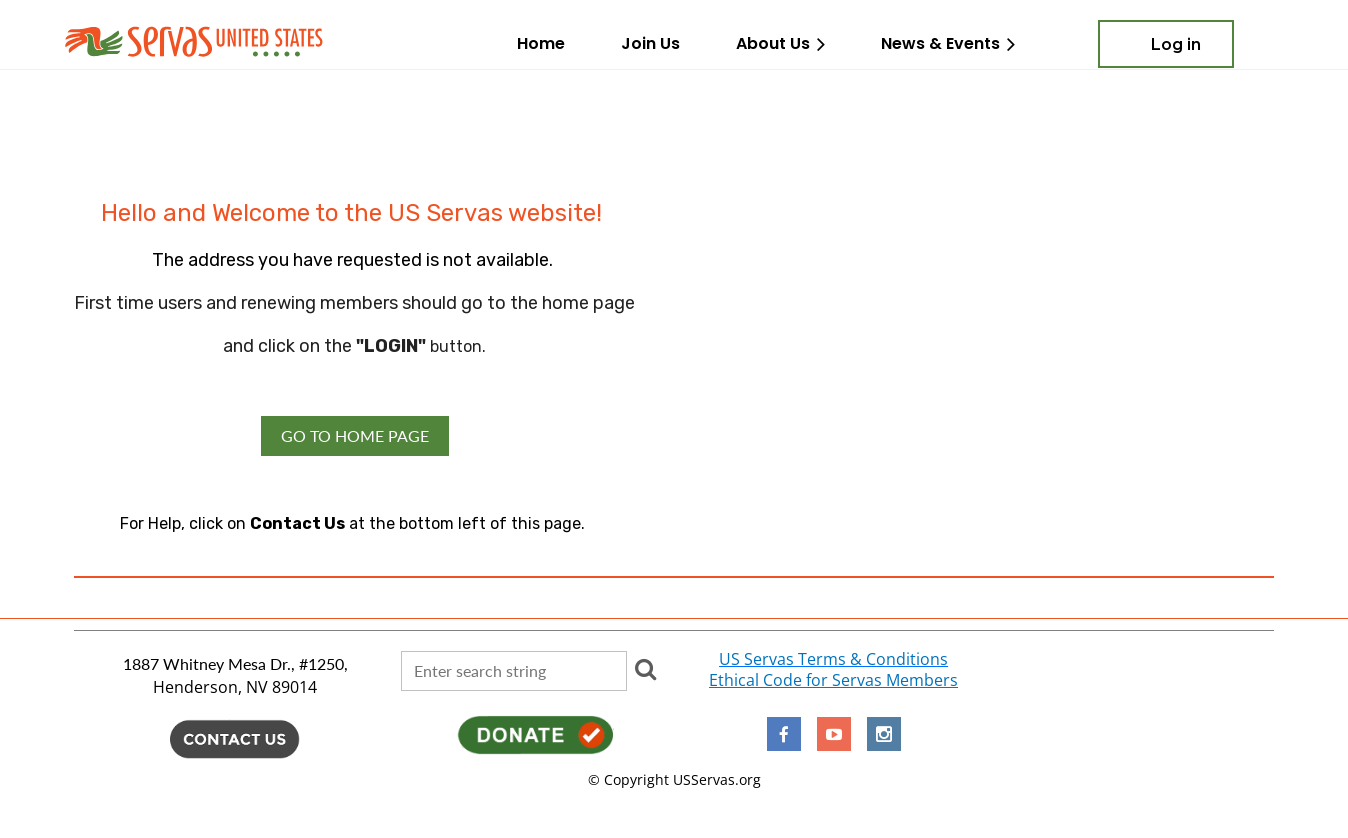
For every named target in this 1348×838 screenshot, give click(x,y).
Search (646, 669)
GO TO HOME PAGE (355, 435)
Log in (1176, 44)
